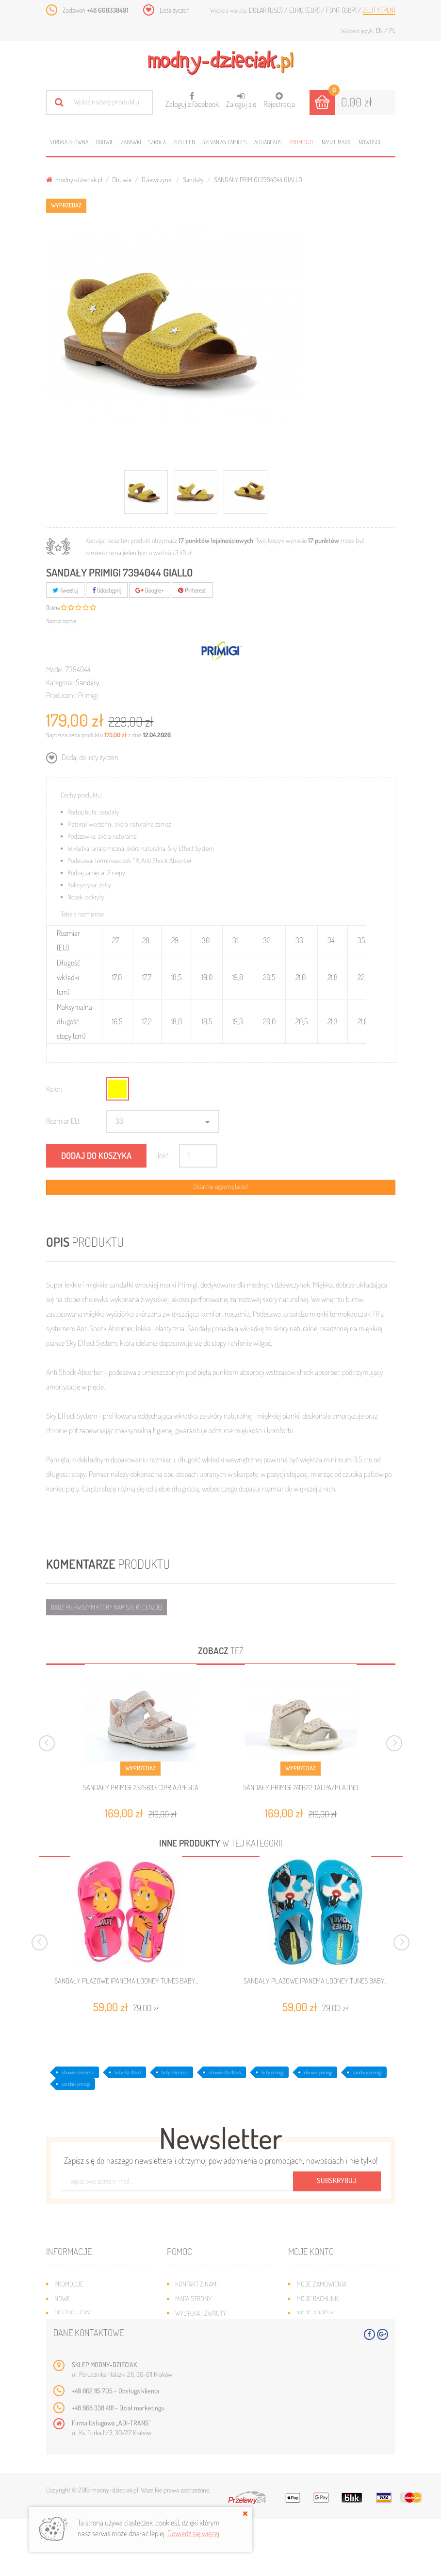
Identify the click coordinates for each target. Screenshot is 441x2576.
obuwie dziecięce (78, 2072)
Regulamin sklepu (201, 2342)
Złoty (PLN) (379, 10)
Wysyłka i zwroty (200, 2313)
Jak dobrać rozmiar (204, 2327)
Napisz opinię (61, 621)
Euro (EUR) (305, 10)
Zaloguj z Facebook (192, 97)
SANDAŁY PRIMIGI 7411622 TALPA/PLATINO (300, 1787)
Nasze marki (336, 142)
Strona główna (68, 142)
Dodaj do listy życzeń (89, 757)
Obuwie (105, 142)
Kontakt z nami (196, 2284)
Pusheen (184, 142)
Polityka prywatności (206, 2357)
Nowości (369, 142)
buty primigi (272, 2072)
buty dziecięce (175, 2072)
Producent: (61, 695)
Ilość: (163, 1155)
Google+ (149, 590)
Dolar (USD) (266, 10)
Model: (55, 669)
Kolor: (54, 1089)
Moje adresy (315, 2313)
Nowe (62, 2298)
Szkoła (157, 142)
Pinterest (192, 590)
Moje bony (311, 2342)
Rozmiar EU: (63, 1121)
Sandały (193, 179)
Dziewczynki (157, 179)
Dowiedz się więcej (193, 2533)
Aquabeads (268, 142)
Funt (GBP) (342, 10)
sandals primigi (76, 2084)
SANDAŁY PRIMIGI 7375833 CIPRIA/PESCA (140, 1787)
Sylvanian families (224, 142)
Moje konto (311, 2251)
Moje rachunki (318, 2298)
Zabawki (131, 142)
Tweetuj (65, 590)
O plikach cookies (80, 2342)
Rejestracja (279, 100)
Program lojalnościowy (90, 2327)
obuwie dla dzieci (225, 2072)
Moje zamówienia (321, 2284)
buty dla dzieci (127, 2072)
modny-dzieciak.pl (74, 179)
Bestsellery (72, 2313)
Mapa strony (193, 2298)
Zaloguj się (241, 100)
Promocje (301, 142)
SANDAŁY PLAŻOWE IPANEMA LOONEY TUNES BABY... (126, 1981)
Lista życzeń (175, 10)
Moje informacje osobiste (335, 2327)
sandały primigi (367, 2072)
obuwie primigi (318, 2072)
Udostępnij (106, 590)
